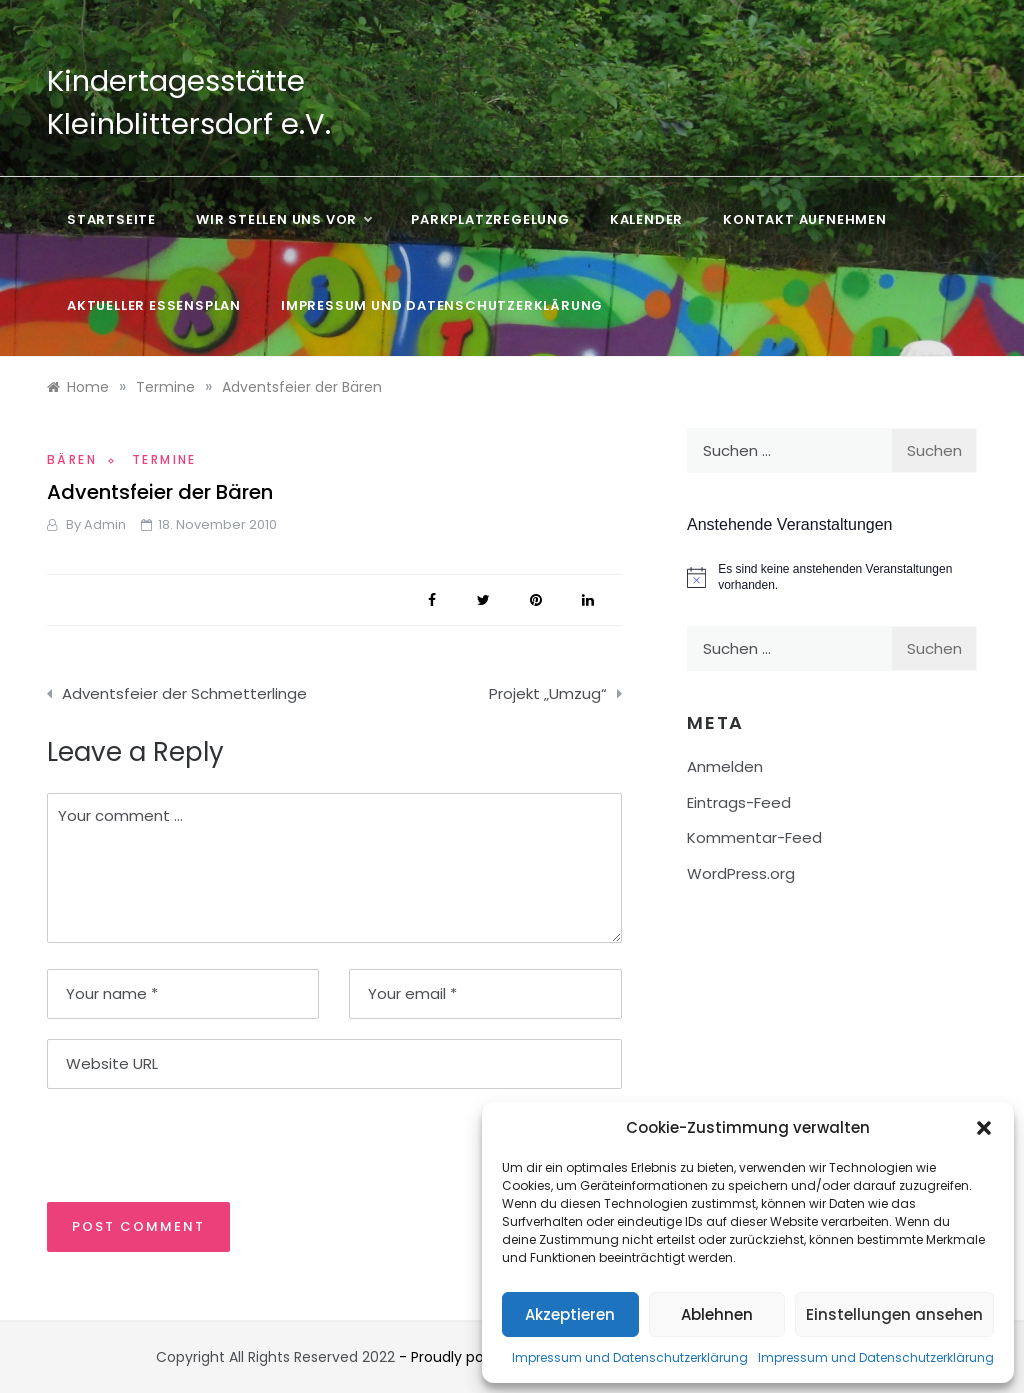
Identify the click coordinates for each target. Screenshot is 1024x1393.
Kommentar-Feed (754, 837)
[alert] (832, 577)
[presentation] (184, 1144)
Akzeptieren (570, 1314)
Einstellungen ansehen (894, 1314)
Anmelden (725, 766)
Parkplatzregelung (490, 219)
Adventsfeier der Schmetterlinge (184, 693)
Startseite (111, 219)
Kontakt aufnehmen (805, 219)
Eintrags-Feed (739, 802)
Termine (164, 459)
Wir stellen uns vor (283, 220)
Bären (72, 459)
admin (105, 524)
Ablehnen (717, 1314)
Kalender (646, 219)
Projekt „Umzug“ (548, 693)
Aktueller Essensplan (154, 305)
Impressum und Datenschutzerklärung (630, 1357)
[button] (984, 1128)
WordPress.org (741, 873)
